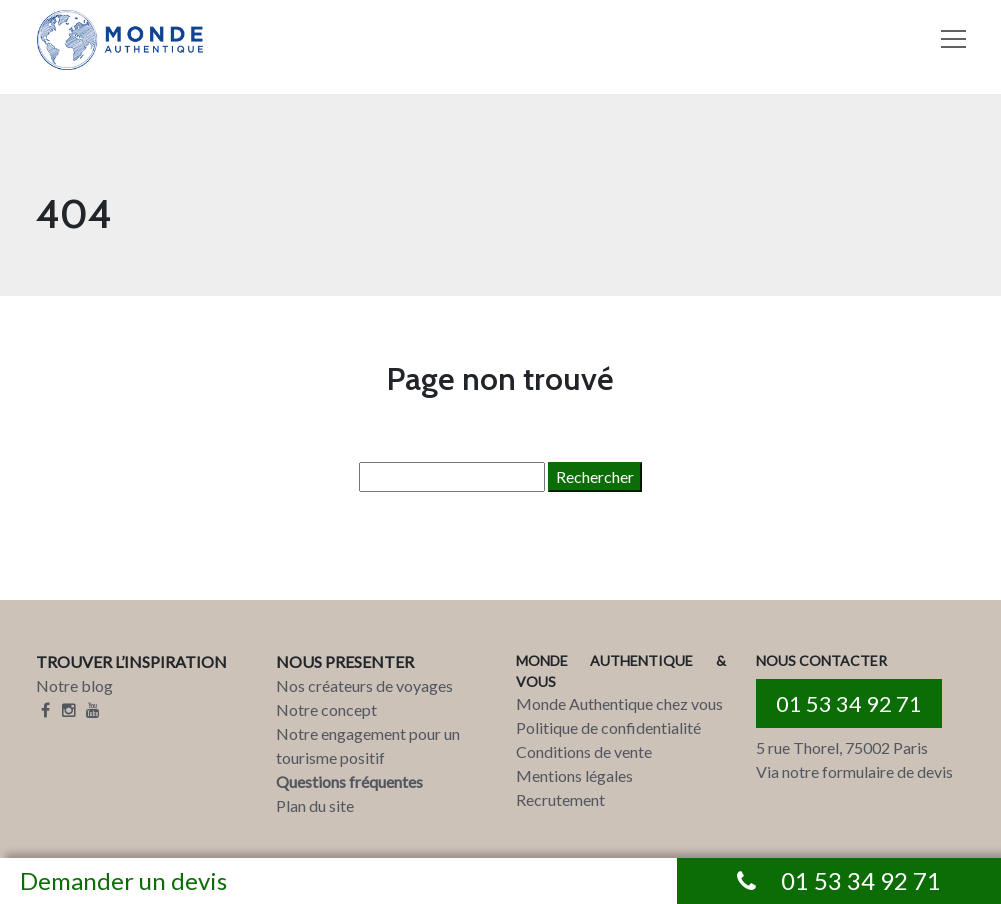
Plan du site (315, 805)
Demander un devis (123, 880)
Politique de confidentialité (608, 727)
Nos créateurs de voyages (364, 685)
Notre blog (74, 685)
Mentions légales (574, 775)
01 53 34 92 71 (849, 703)
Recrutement (560, 799)
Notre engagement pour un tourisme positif (368, 745)
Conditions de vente (584, 751)
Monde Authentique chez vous (619, 703)
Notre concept (326, 709)
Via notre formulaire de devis (854, 771)
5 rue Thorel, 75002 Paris (842, 747)
